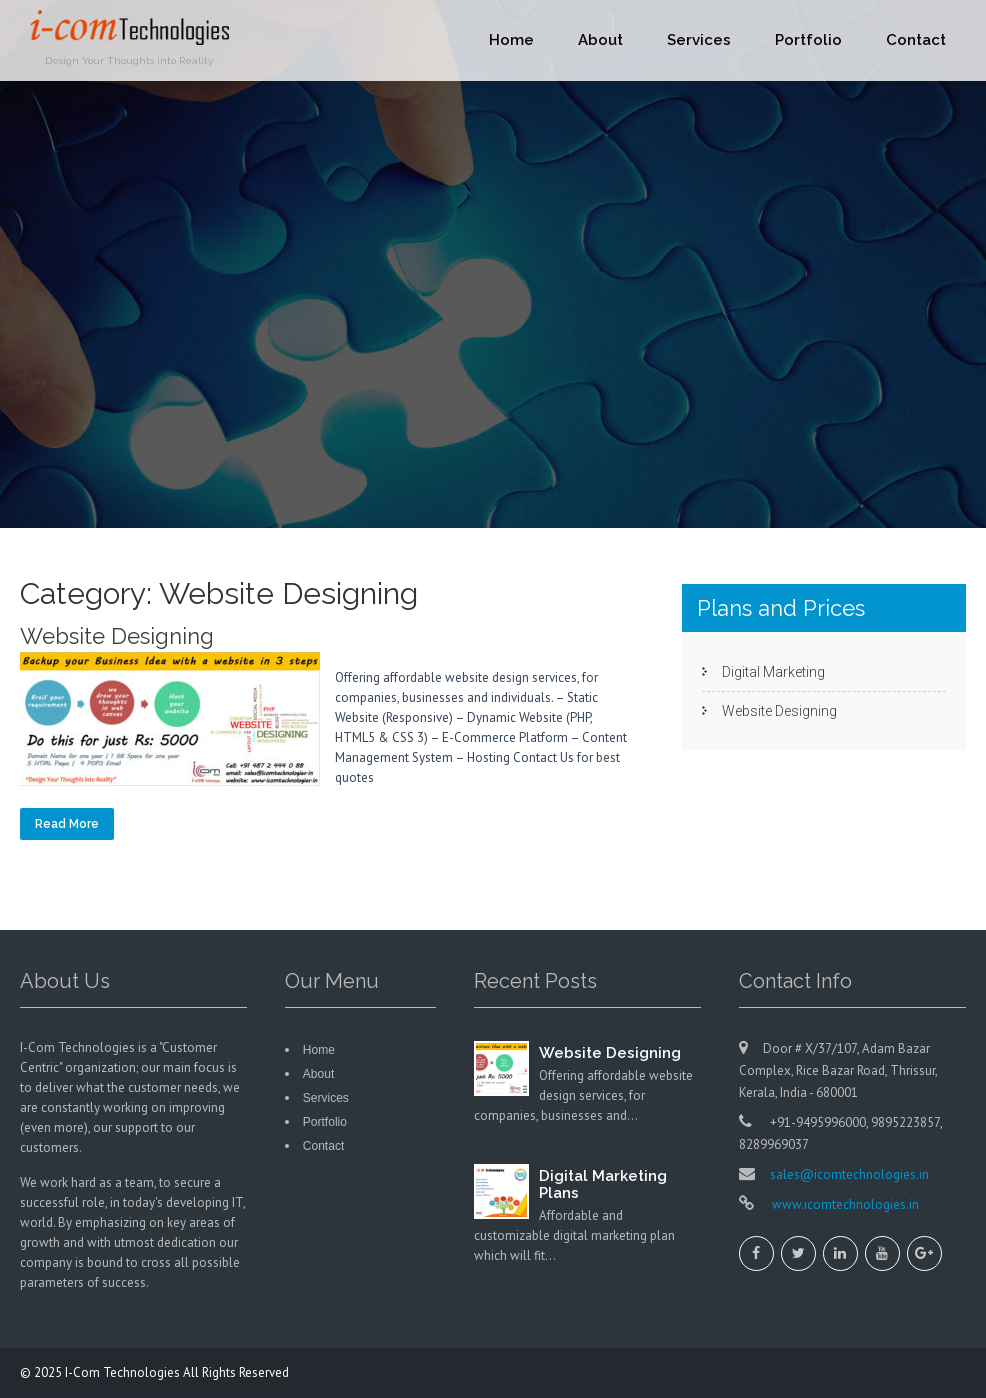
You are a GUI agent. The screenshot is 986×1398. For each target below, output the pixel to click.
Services (699, 40)
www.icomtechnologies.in (844, 1204)
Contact (916, 40)
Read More (67, 824)
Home (511, 40)
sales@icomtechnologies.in (849, 1174)
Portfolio (808, 40)
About (600, 40)
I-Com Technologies (124, 1372)
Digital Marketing (773, 672)
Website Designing (117, 636)
